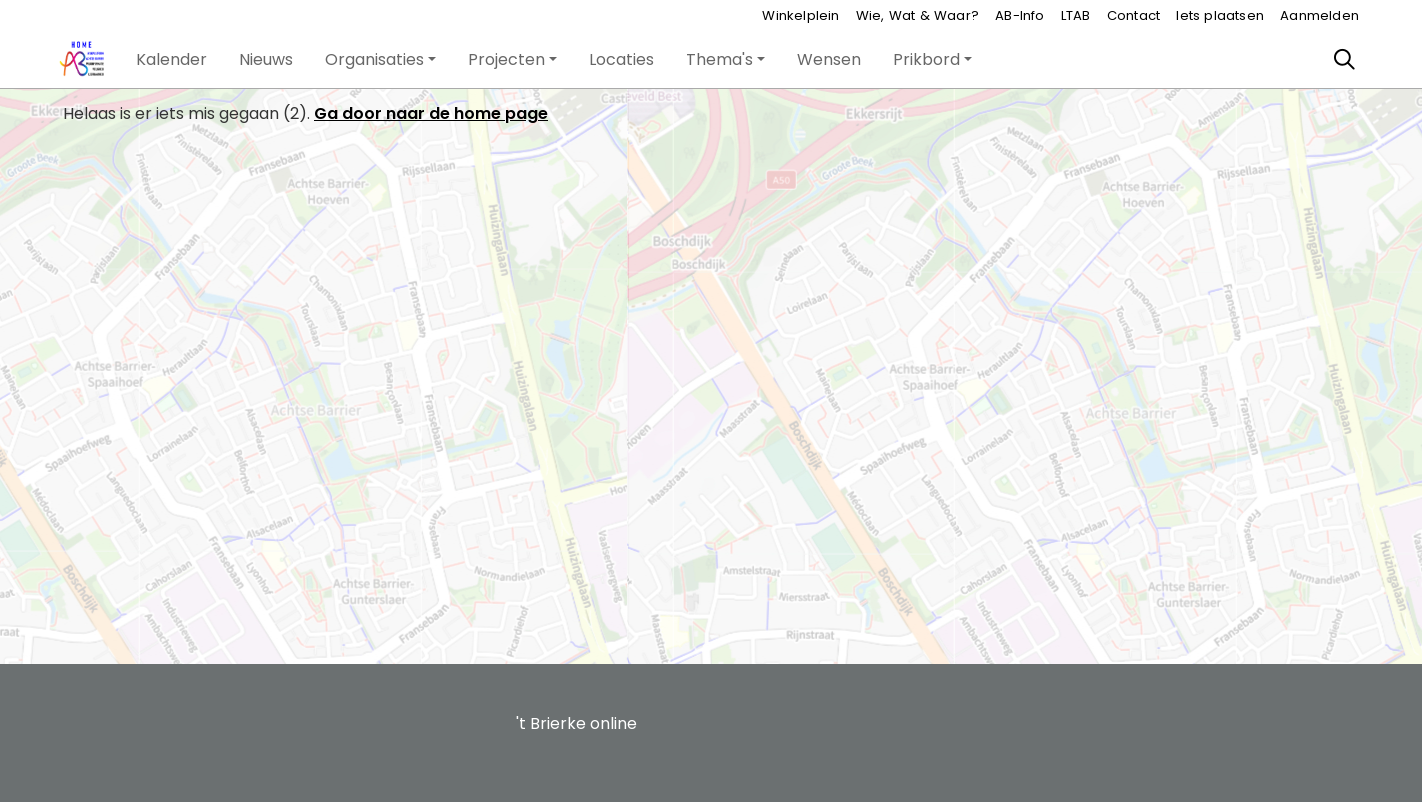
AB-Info (1019, 15)
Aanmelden (1319, 15)
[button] (171, 60)
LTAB (1076, 15)
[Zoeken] (1345, 60)
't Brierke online (576, 723)
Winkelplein (800, 15)
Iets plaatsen (1220, 15)
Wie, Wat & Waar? (917, 15)
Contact (1133, 15)
